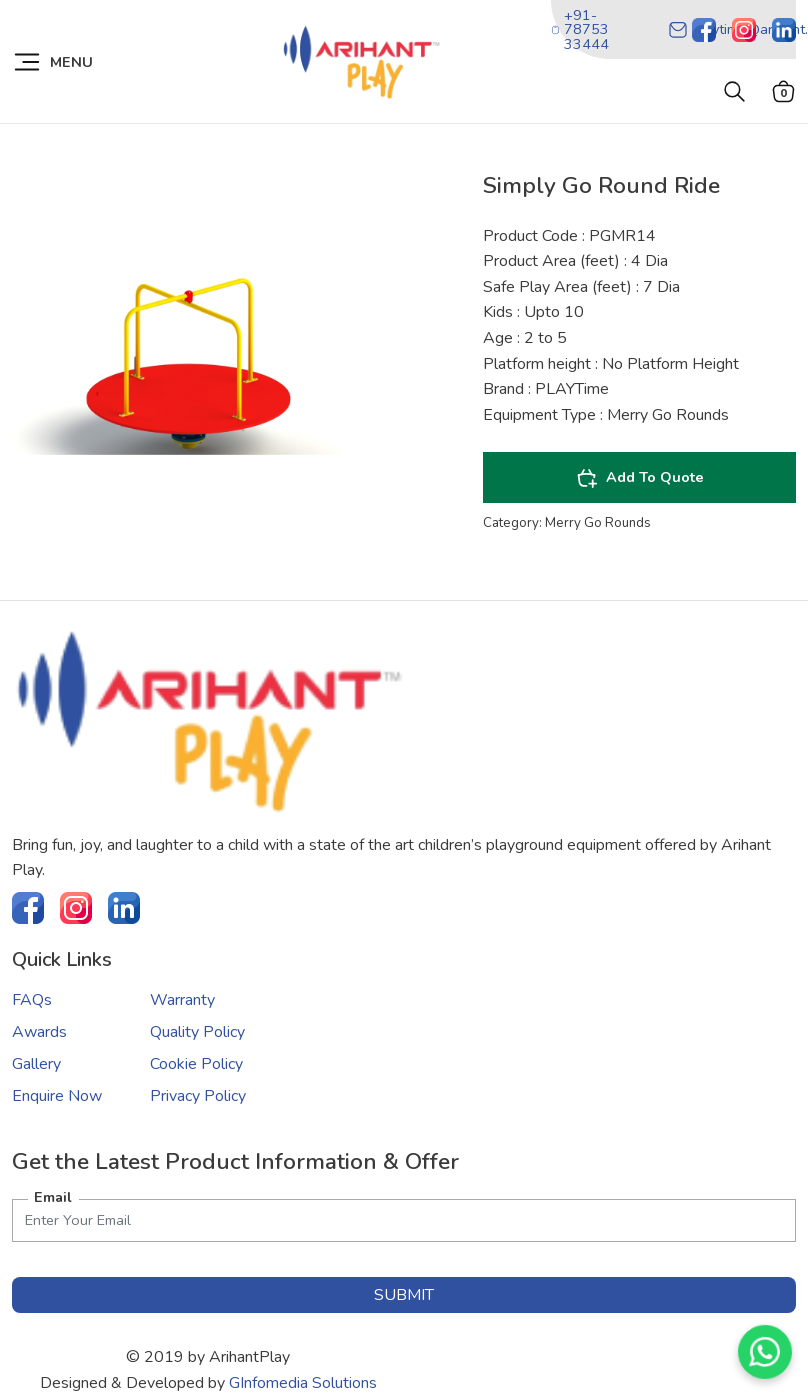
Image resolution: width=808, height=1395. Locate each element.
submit (404, 1295)
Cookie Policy (196, 1064)
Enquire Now (57, 1096)
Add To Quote (640, 478)
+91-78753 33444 (580, 29)
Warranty (182, 1000)
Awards (39, 1032)
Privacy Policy (198, 1096)
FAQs (32, 1000)
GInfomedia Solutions (303, 1383)
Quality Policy (197, 1032)
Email (53, 1197)
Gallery (36, 1064)
